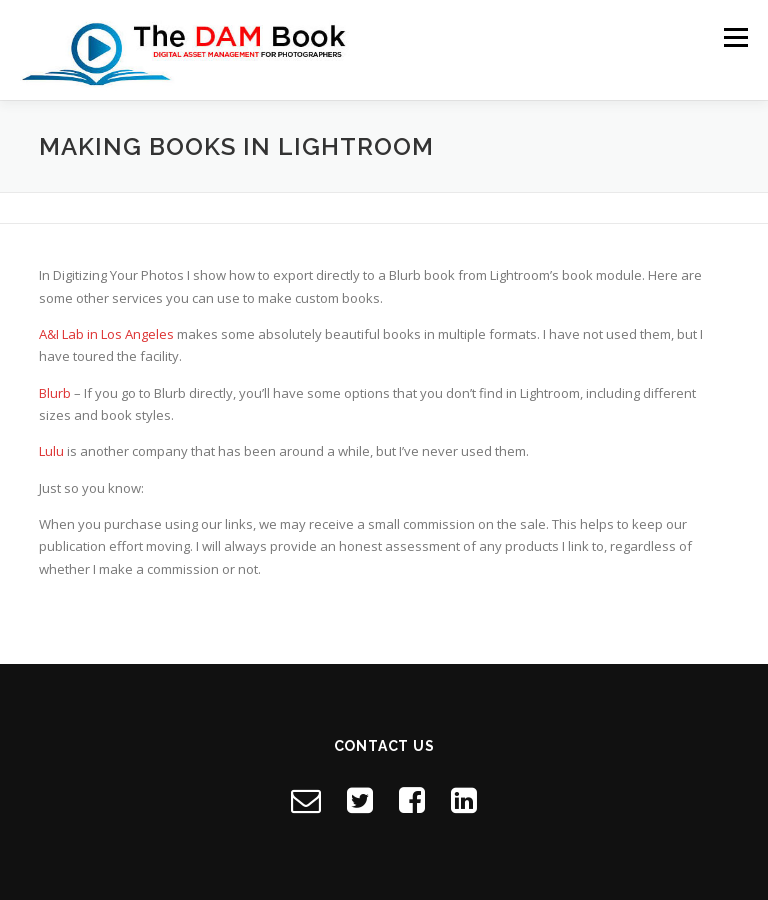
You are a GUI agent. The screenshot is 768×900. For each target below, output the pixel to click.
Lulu (51, 451)
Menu (735, 37)
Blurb (55, 393)
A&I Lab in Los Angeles (106, 334)
